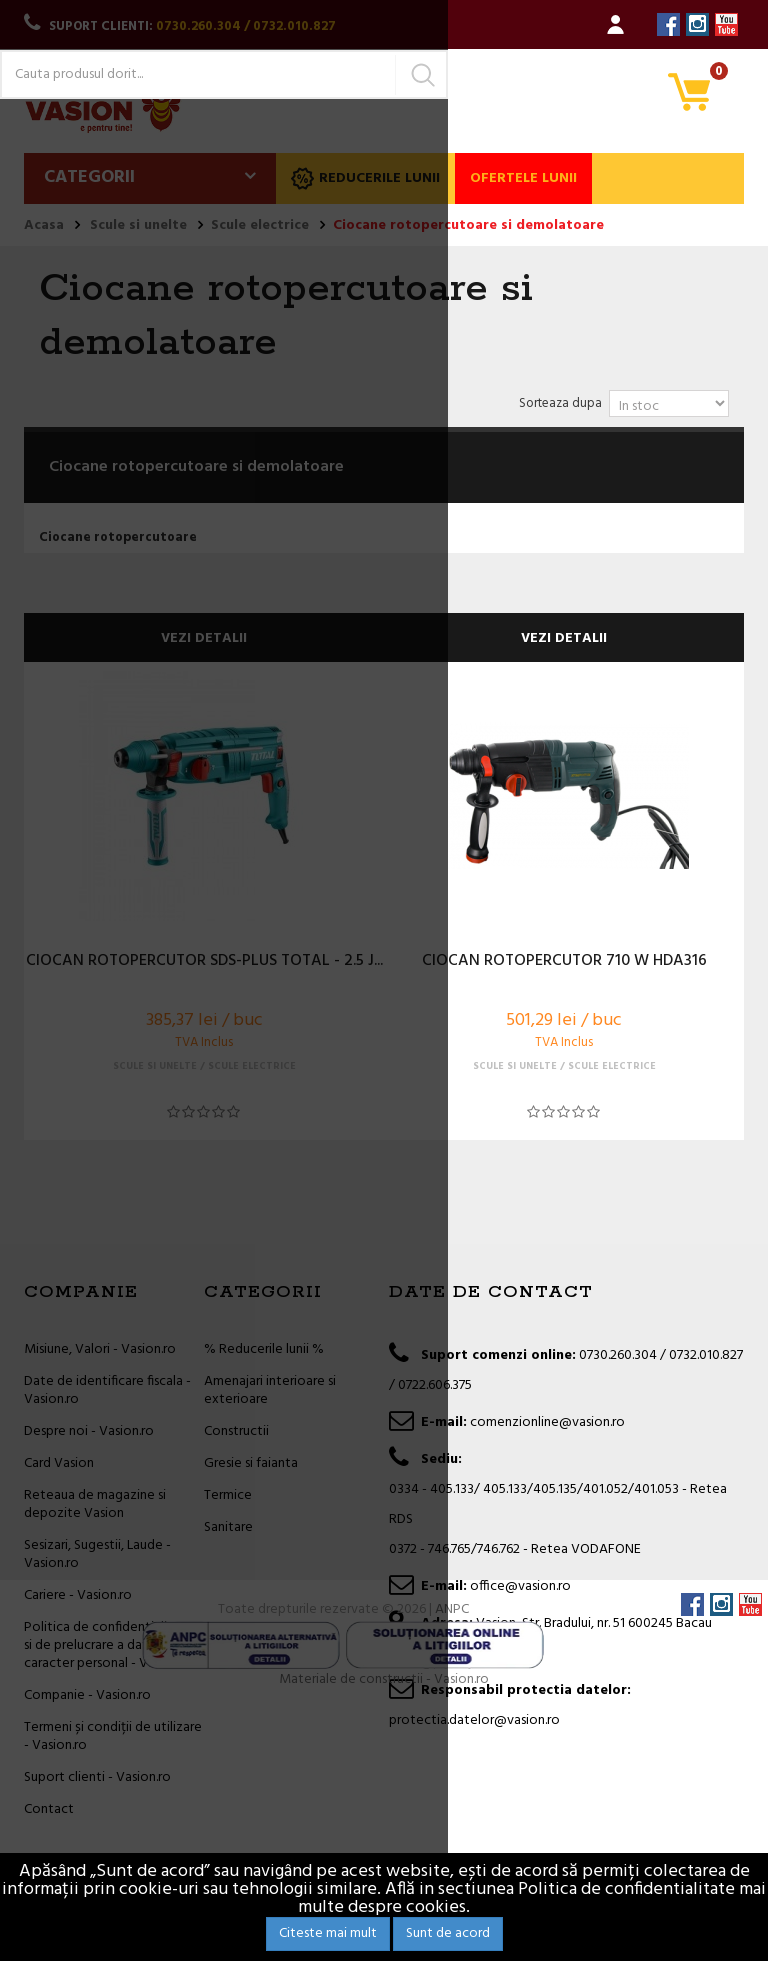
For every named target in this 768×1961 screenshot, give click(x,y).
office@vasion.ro (520, 1586)
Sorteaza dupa (560, 403)
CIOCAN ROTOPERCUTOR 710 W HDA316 (564, 962)
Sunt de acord (448, 1933)
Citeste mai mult (328, 1933)
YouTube (726, 24)
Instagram (697, 24)
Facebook (668, 24)
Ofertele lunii (523, 178)
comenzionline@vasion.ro (547, 1422)
